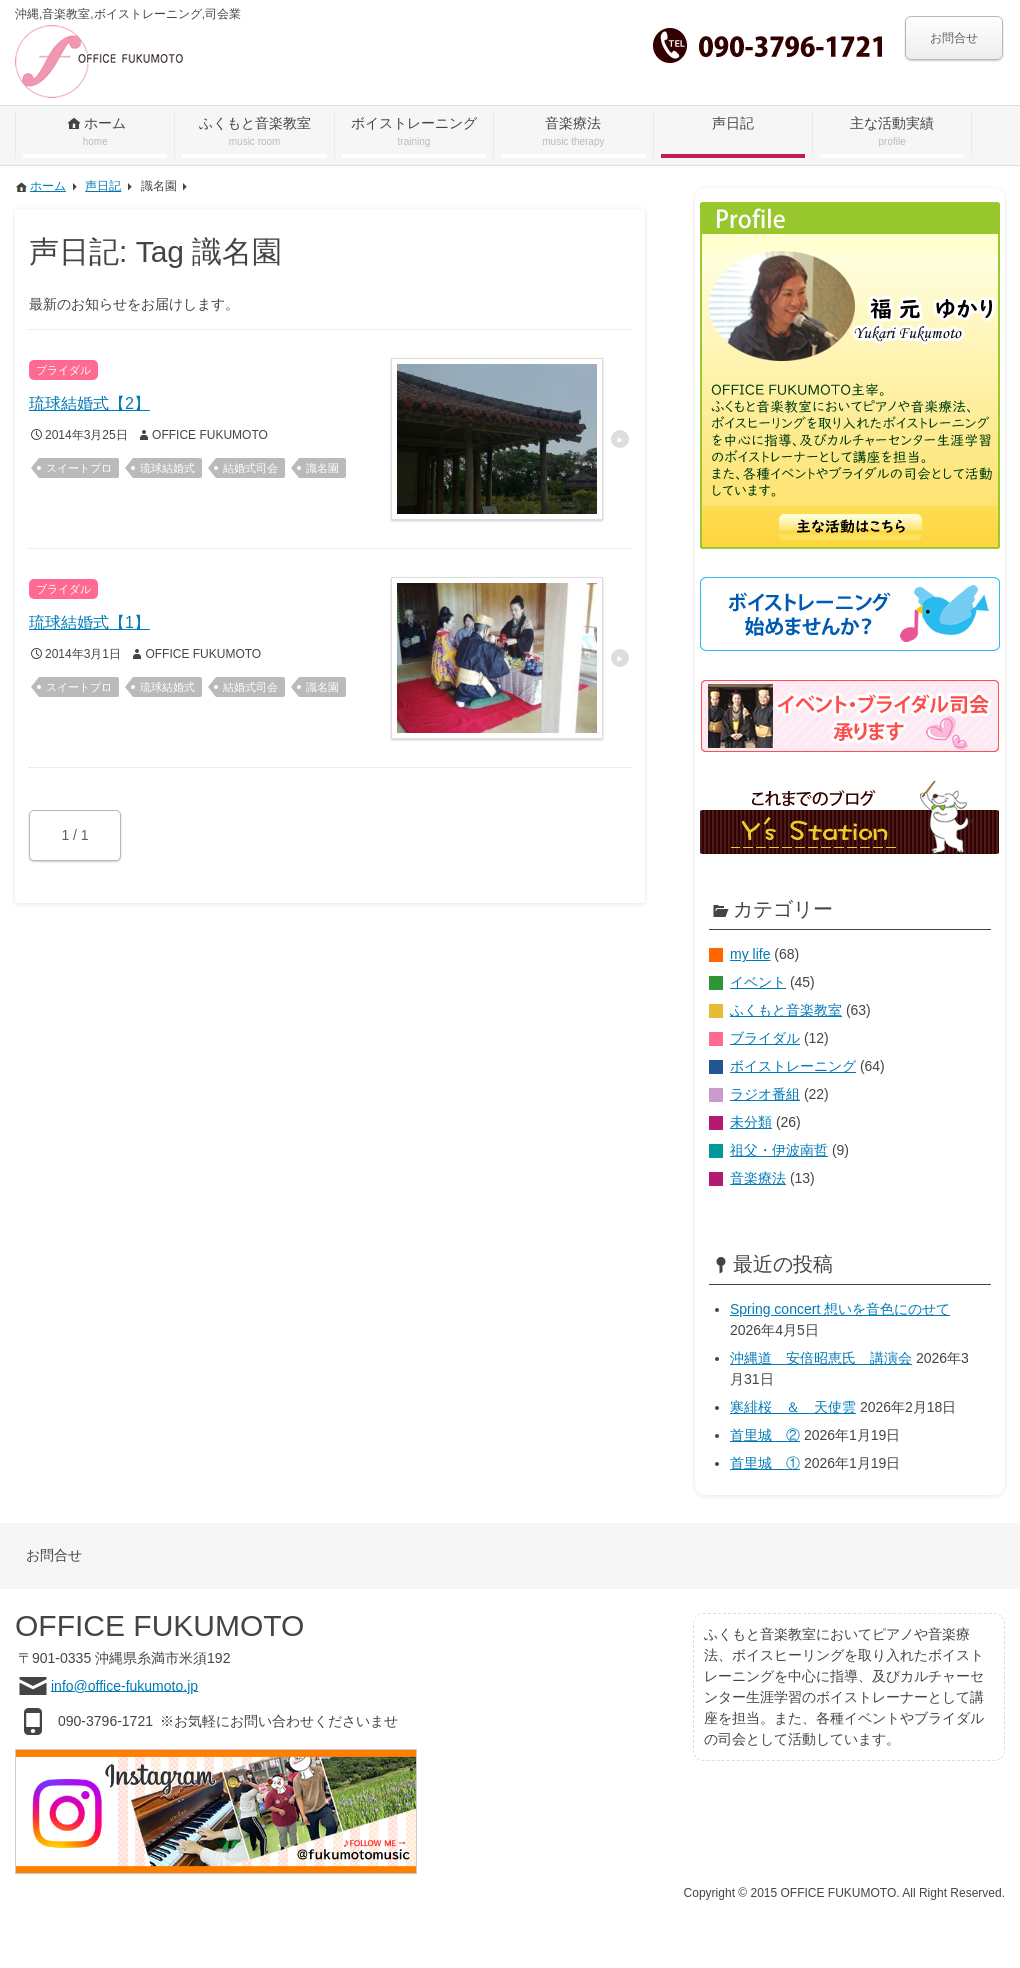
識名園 (322, 468)
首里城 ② (765, 1435)
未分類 (751, 1122)
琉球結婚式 (167, 468)
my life (750, 954)
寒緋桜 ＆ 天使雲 (793, 1407)
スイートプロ (79, 468)
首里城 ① (765, 1463)
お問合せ (954, 38)
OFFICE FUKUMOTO (210, 435)
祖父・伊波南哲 (779, 1150)
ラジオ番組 (765, 1094)
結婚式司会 (250, 468)
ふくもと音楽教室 (786, 1010)
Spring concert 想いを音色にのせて (840, 1309)
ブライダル (765, 1038)
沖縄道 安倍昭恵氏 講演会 (821, 1358)
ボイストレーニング (793, 1066)
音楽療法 (758, 1178)
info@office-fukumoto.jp (124, 1685)
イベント (758, 982)
